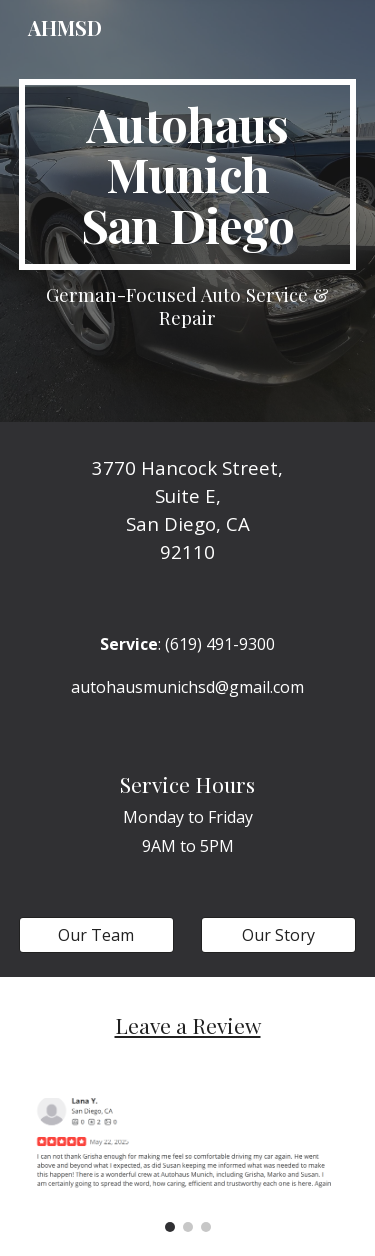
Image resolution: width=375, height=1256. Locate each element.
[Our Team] (96, 935)
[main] (188, 174)
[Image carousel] (188, 1165)
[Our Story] (278, 935)
